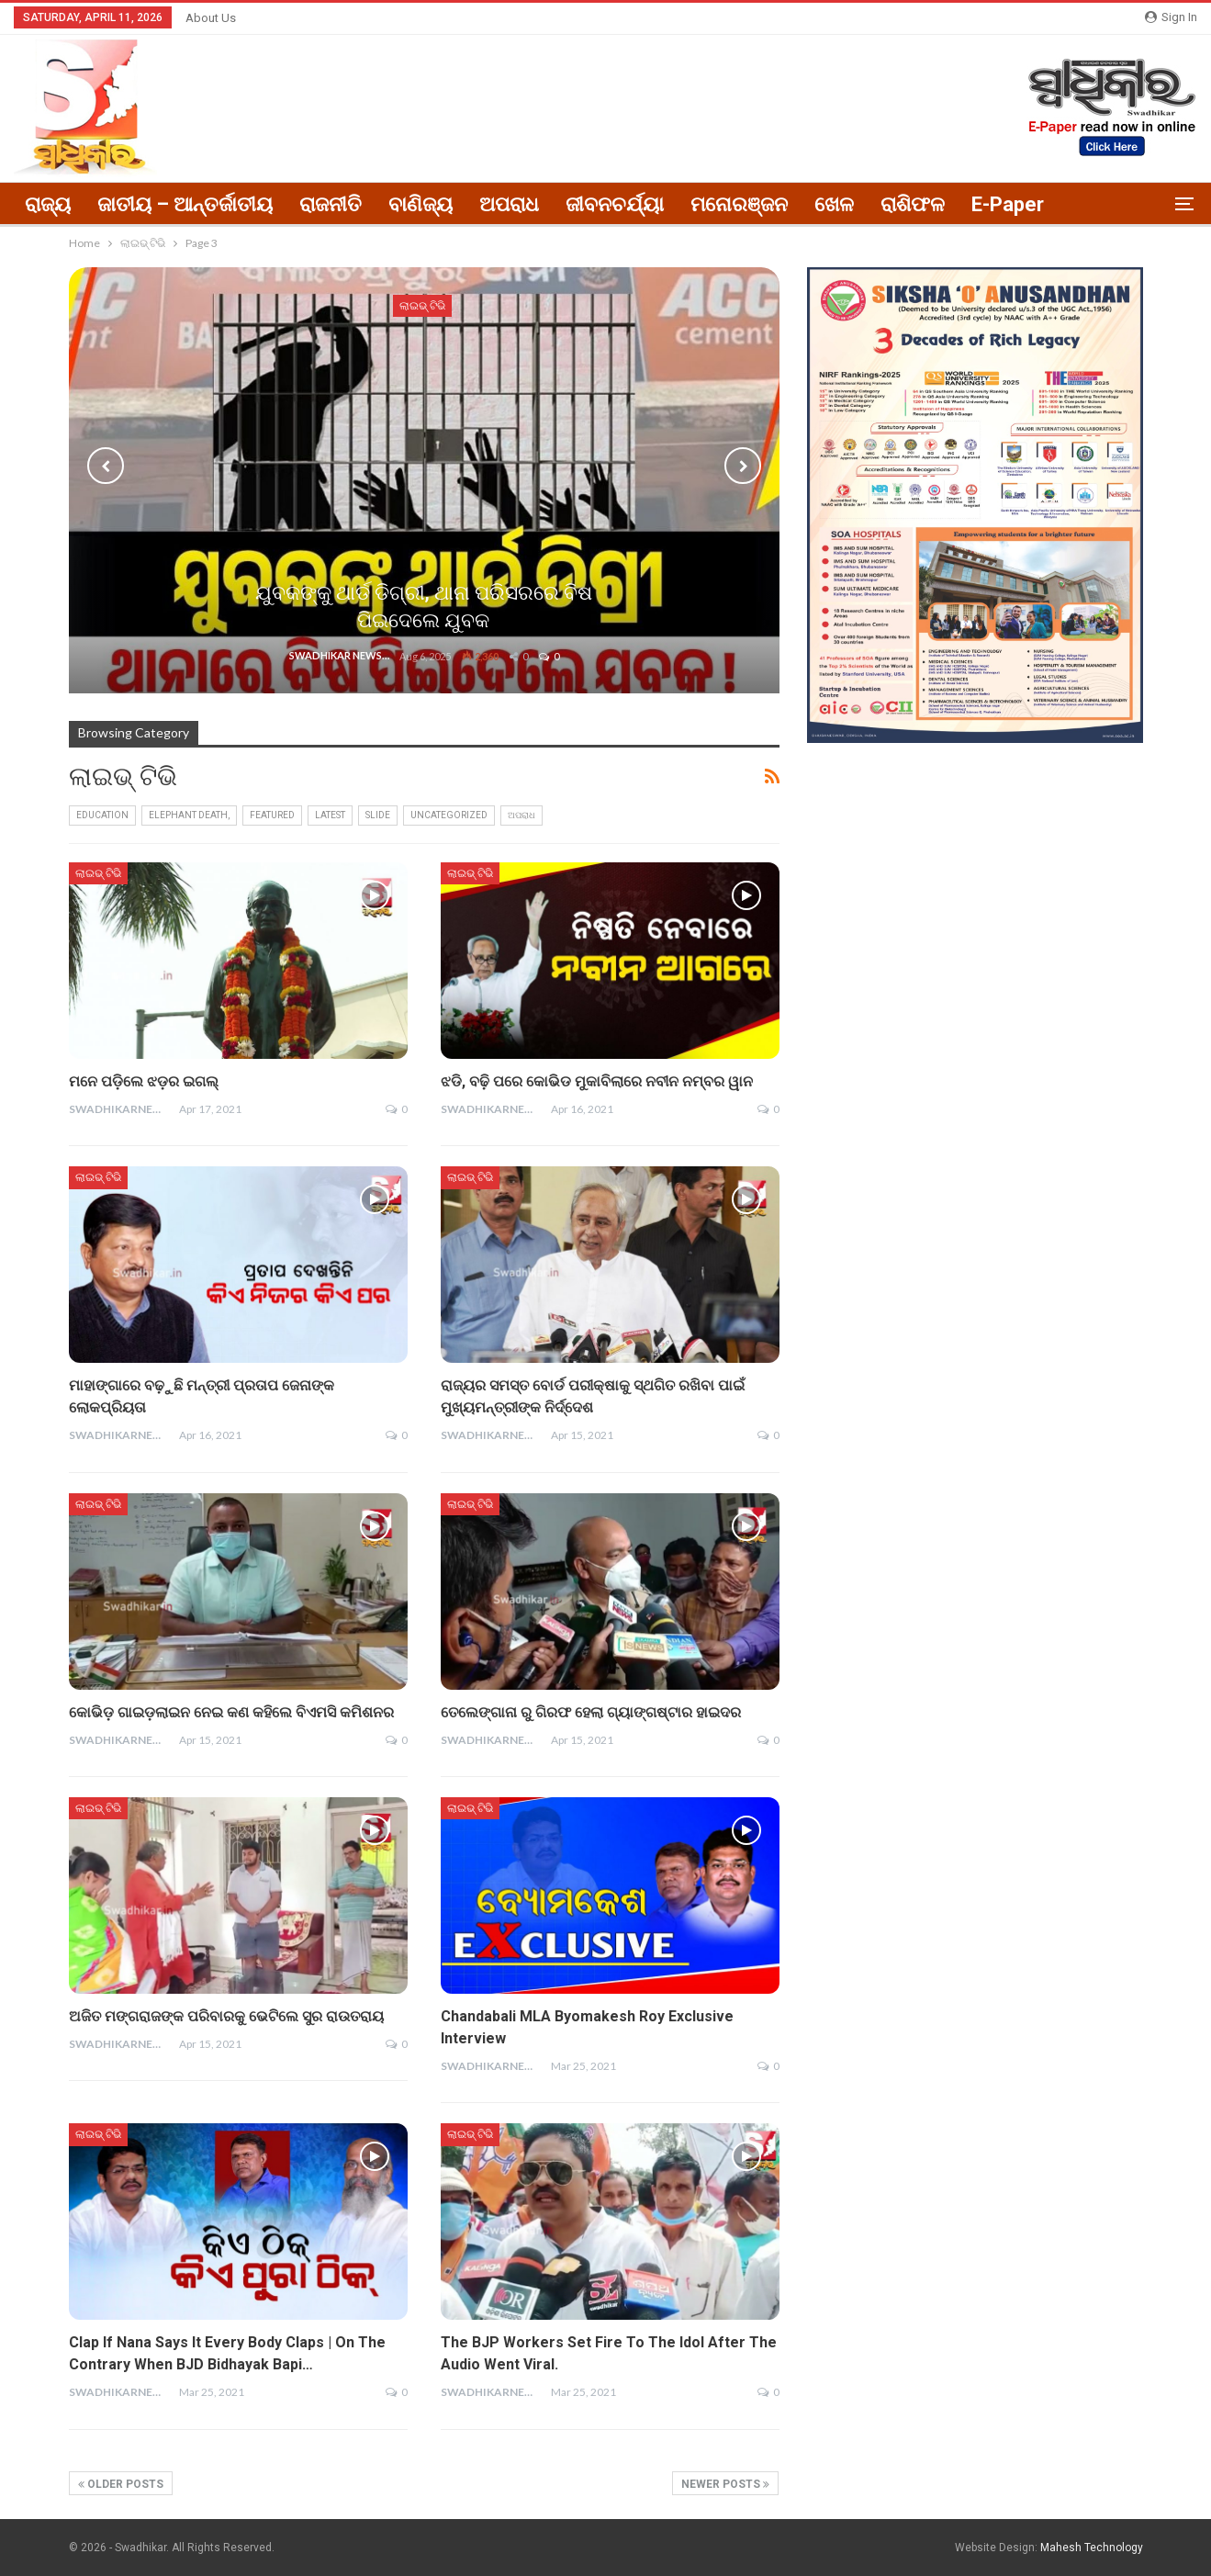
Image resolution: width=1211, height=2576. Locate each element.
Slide (377, 815)
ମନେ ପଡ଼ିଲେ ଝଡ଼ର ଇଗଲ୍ (144, 1081)
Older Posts (120, 2484)
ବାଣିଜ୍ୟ (420, 204)
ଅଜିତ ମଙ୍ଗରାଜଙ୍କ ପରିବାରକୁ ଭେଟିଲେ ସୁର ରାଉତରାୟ (226, 2016)
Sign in (1171, 17)
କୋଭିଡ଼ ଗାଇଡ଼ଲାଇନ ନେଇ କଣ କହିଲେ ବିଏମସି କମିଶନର (231, 1712)
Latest (330, 815)
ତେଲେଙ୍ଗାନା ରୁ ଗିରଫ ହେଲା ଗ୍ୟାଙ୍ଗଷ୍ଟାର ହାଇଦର (591, 1712)
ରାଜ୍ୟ (48, 204)
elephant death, (189, 815)
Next (742, 465)
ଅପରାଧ (509, 204)
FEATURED (272, 815)
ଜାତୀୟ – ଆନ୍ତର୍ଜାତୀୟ (185, 204)
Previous (105, 465)
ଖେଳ (834, 204)
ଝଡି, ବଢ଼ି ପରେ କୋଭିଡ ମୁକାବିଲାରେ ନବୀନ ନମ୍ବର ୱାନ (597, 1081)
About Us (210, 18)
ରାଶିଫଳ (912, 204)
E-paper (1007, 204)
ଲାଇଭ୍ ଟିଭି (98, 873)
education (102, 815)
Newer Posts (725, 2484)
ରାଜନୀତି (330, 204)
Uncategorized (449, 815)
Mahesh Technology (1091, 2547)
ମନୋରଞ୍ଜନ (739, 204)
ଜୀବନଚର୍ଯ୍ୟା (615, 204)
